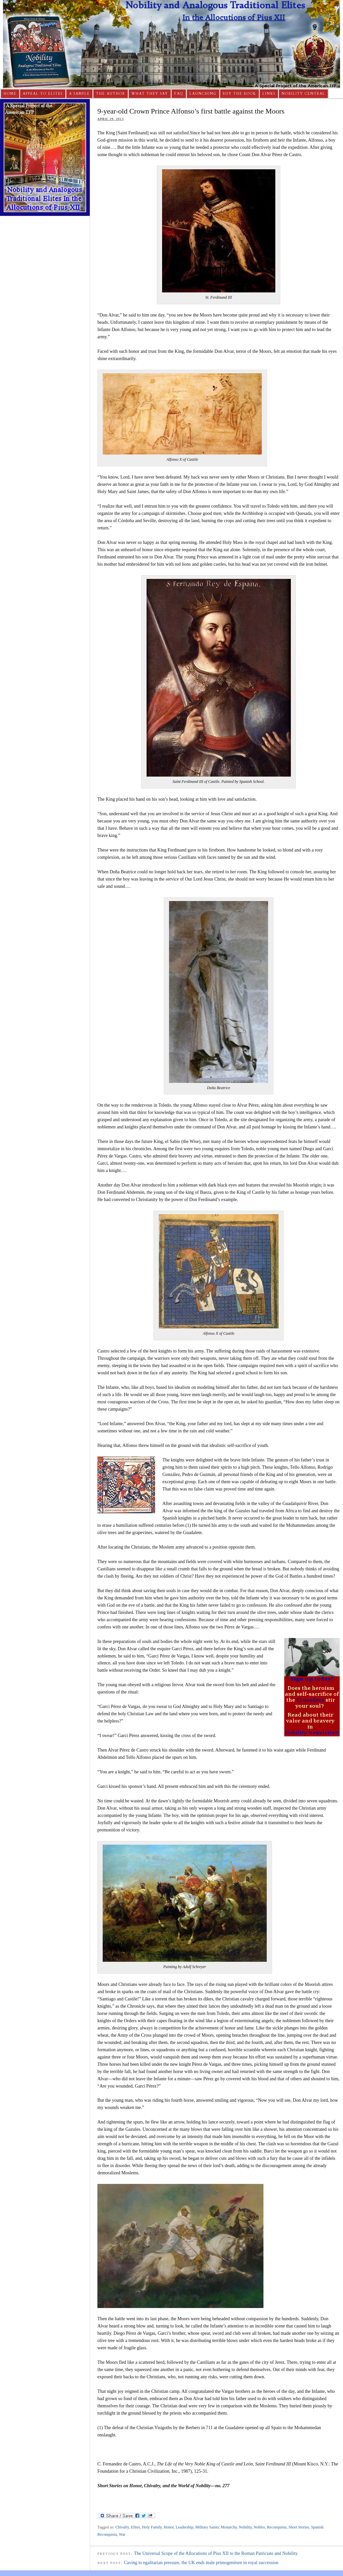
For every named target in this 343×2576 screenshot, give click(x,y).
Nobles (259, 2527)
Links (268, 93)
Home (10, 93)
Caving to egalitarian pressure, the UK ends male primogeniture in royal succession (201, 2562)
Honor (169, 2527)
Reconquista (277, 2527)
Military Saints (207, 2527)
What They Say (149, 93)
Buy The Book (239, 93)
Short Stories (299, 2527)
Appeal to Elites (43, 93)
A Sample (79, 93)
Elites (135, 2527)
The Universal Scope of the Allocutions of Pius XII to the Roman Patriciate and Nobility (216, 2553)
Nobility (245, 2527)
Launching (203, 93)
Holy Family (152, 2527)
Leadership (184, 2527)
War (122, 2534)
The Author (110, 93)
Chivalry (122, 2527)
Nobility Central (303, 93)
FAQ (178, 93)
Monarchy (229, 2527)
